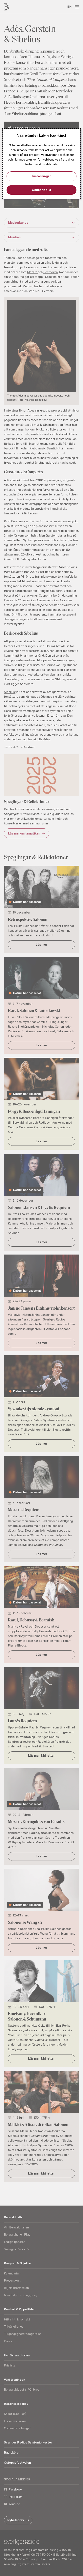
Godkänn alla (41, 190)
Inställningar (41, 176)
